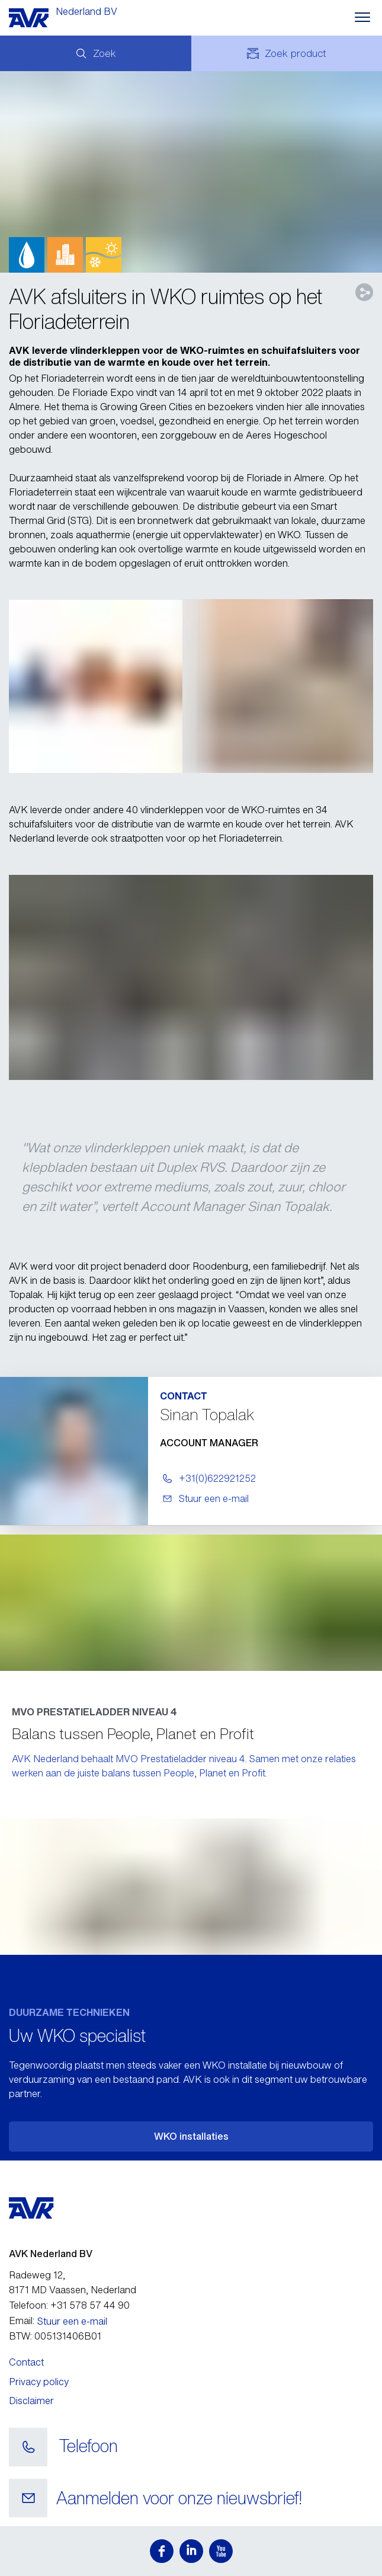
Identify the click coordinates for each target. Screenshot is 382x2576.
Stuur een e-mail (72, 2321)
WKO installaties (191, 2136)
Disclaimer (31, 2400)
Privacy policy (39, 2381)
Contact (26, 2362)
